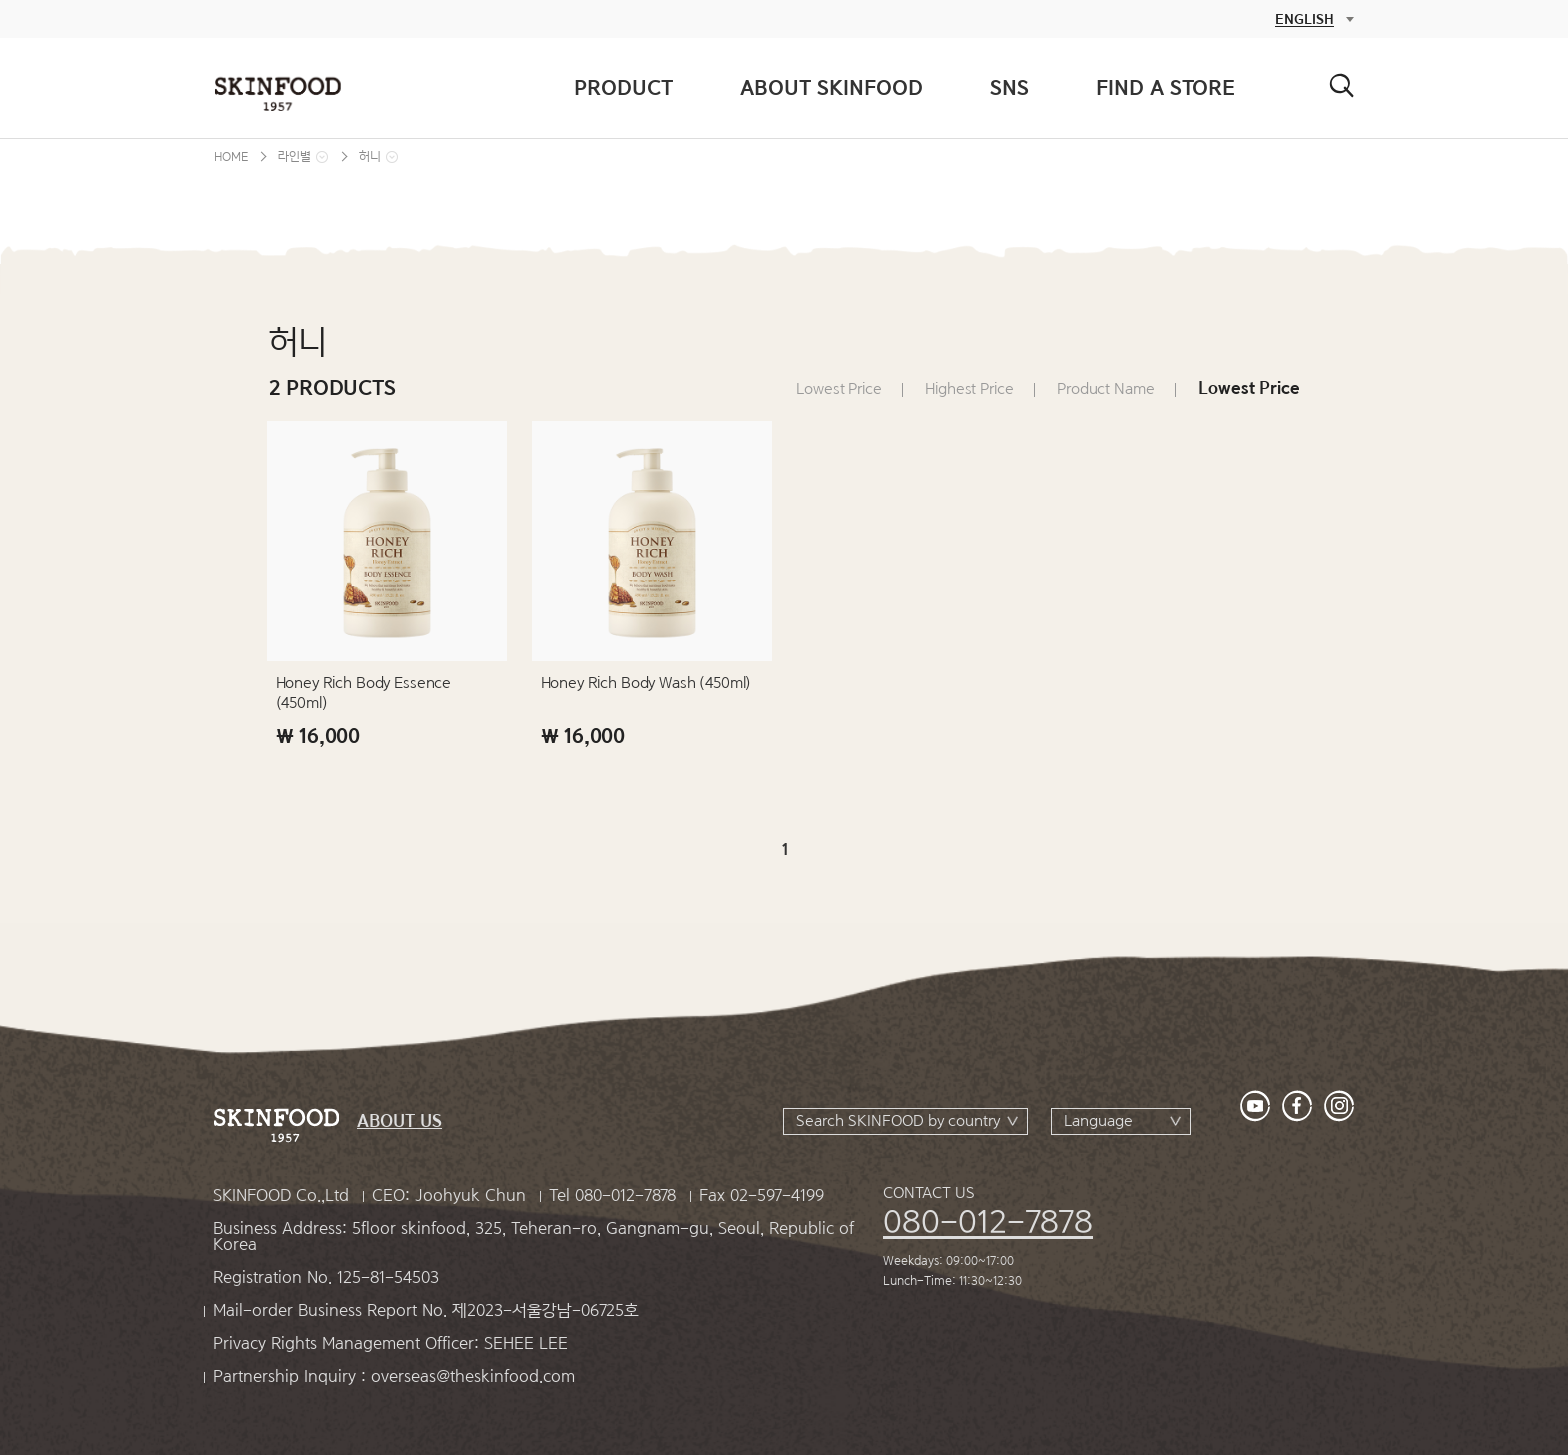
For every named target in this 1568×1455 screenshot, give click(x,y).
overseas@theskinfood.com (473, 1376)
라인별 (294, 156)
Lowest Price (838, 389)
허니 (370, 156)
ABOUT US (399, 1121)
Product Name (1105, 389)
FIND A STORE (1165, 87)
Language (1098, 1121)
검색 (1341, 85)
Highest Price (969, 389)
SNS (1009, 87)
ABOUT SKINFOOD (831, 87)
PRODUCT (623, 87)
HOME (231, 156)
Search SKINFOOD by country (898, 1121)
